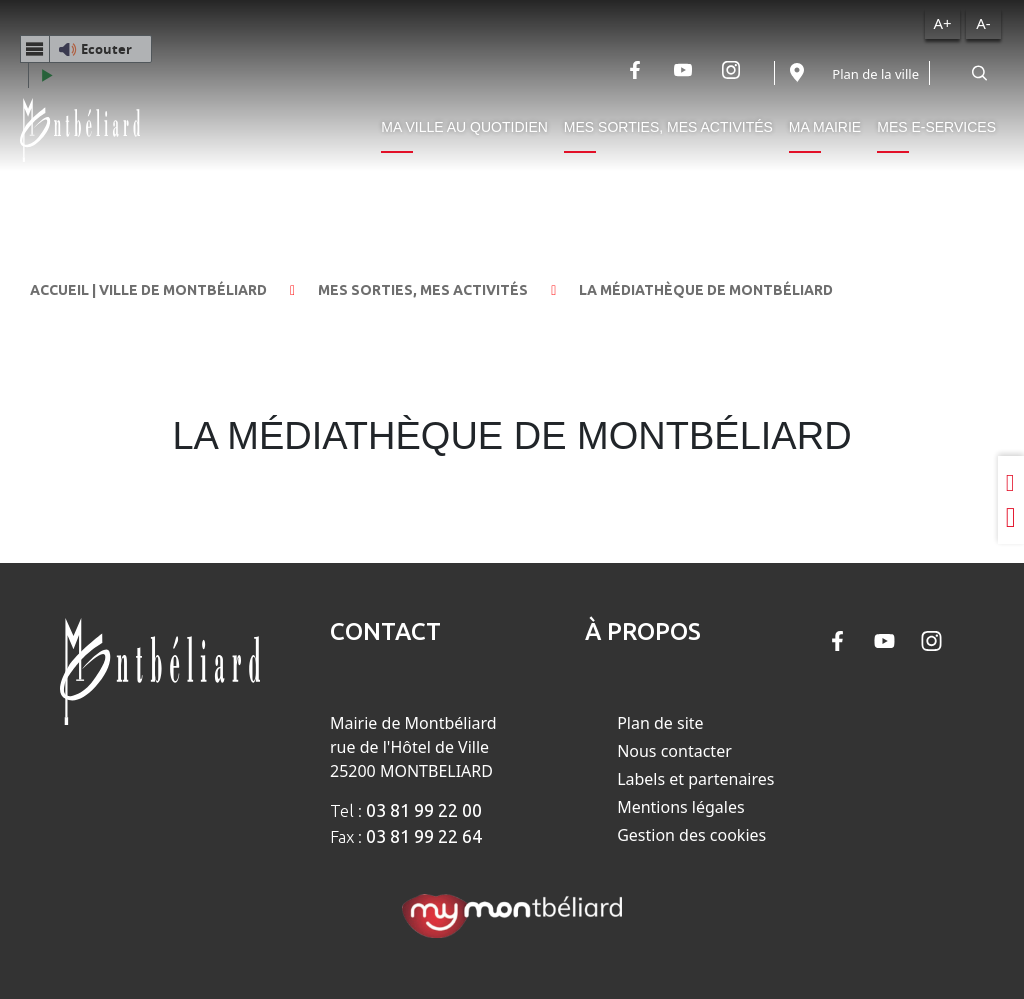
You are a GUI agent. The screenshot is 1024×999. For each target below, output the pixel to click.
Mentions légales (681, 807)
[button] (86, 49)
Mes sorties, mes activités (668, 127)
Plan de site (660, 723)
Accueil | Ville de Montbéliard (148, 290)
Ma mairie (825, 127)
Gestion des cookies (691, 835)
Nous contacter (674, 751)
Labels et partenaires (695, 779)
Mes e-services (936, 127)
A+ (942, 23)
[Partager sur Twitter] (1011, 518)
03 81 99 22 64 (424, 836)
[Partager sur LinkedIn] (1011, 482)
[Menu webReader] (35, 49)
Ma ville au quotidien (464, 127)
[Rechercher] (979, 73)
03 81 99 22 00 (424, 810)
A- (983, 23)
